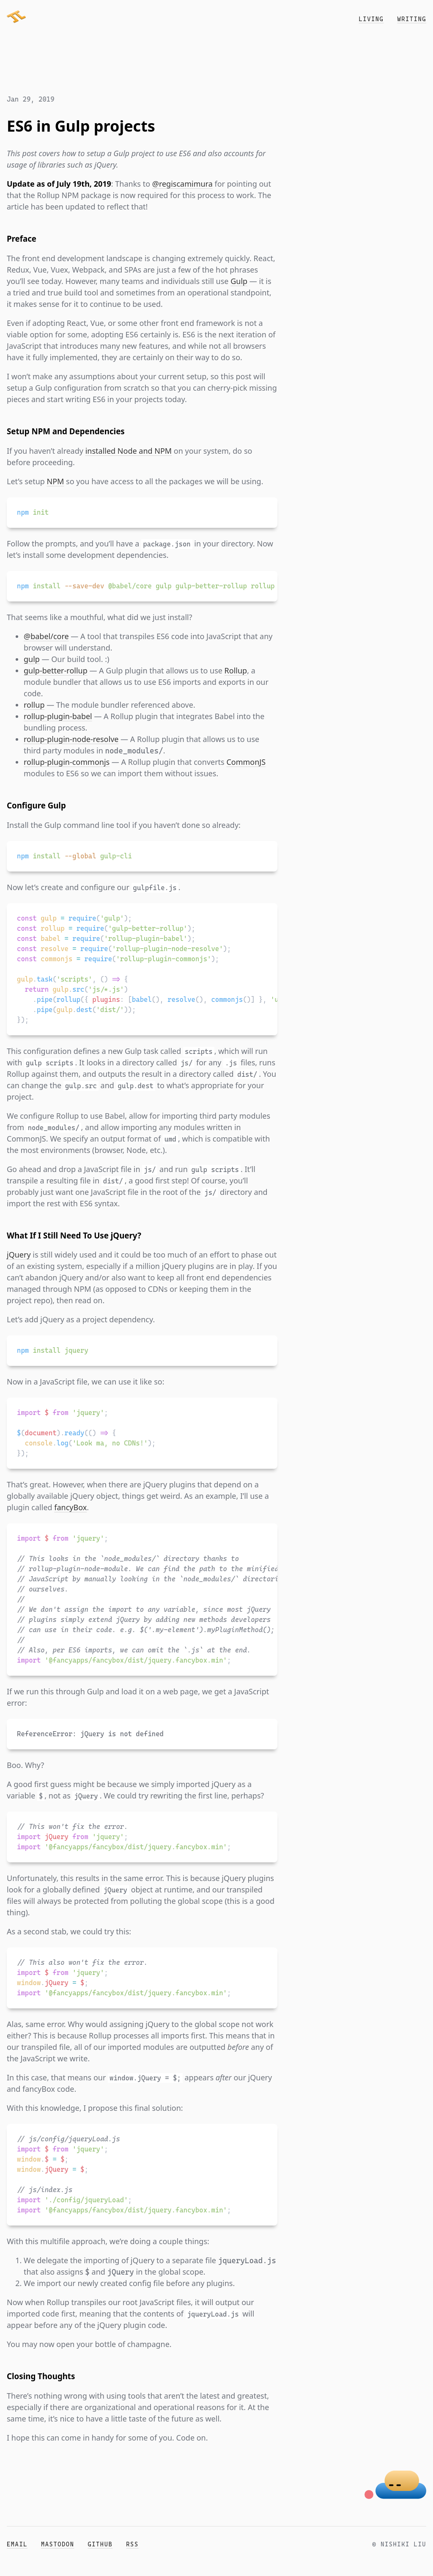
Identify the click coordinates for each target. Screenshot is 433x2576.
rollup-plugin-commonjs (67, 762)
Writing (411, 19)
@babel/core (46, 636)
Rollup (236, 670)
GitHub (100, 2544)
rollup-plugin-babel (58, 716)
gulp (32, 659)
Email (17, 2544)
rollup (34, 705)
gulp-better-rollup (56, 670)
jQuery (19, 1254)
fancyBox (70, 1507)
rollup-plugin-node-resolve (71, 739)
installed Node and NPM (128, 451)
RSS (132, 2544)
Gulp (238, 281)
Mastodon (57, 2544)
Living (371, 19)
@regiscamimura (182, 184)
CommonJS (246, 762)
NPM (55, 481)
